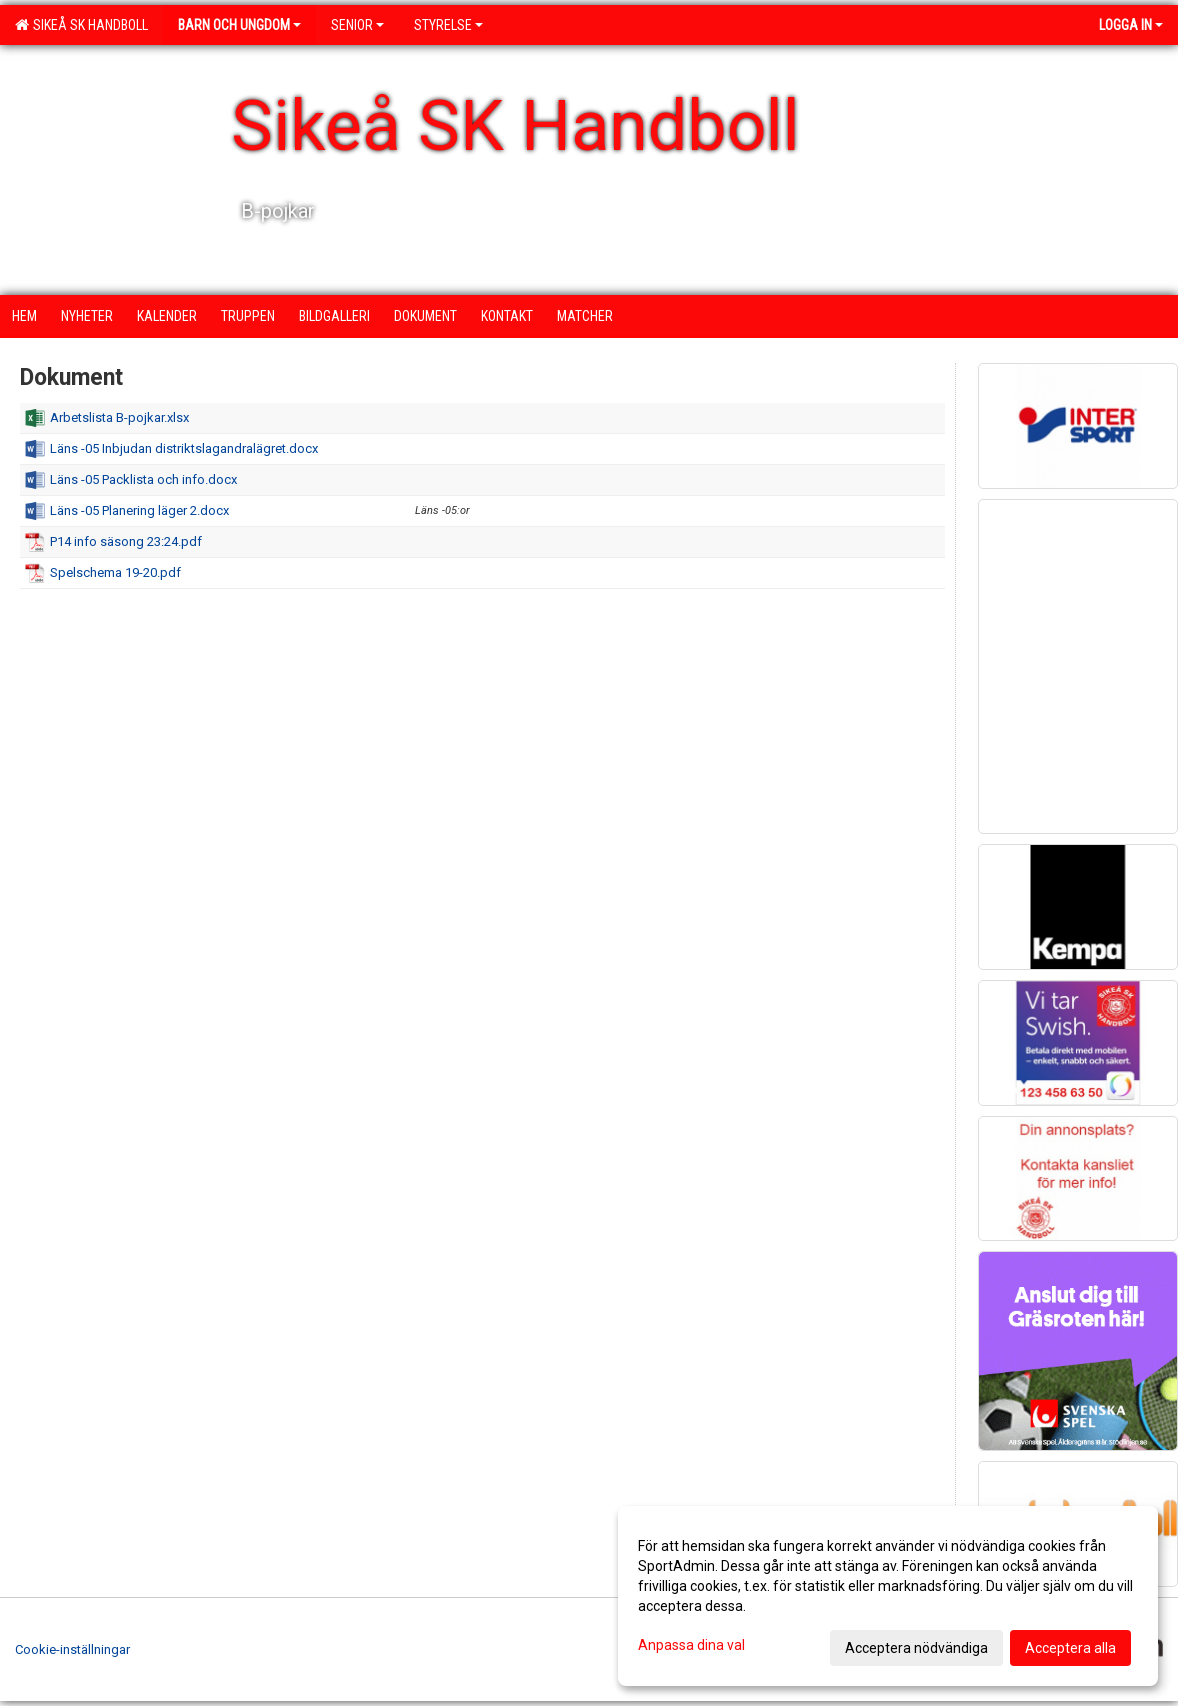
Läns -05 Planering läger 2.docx (139, 510)
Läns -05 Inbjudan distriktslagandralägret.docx (184, 448)
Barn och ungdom (239, 25)
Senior (357, 25)
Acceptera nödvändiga (916, 1648)
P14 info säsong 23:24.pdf (126, 541)
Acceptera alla (1070, 1648)
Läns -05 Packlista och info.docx (143, 479)
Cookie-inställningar (72, 1649)
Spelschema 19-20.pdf (115, 572)
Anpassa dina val (691, 1645)
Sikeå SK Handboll (81, 25)
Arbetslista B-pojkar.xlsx (119, 417)
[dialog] (888, 1596)
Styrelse (448, 25)
